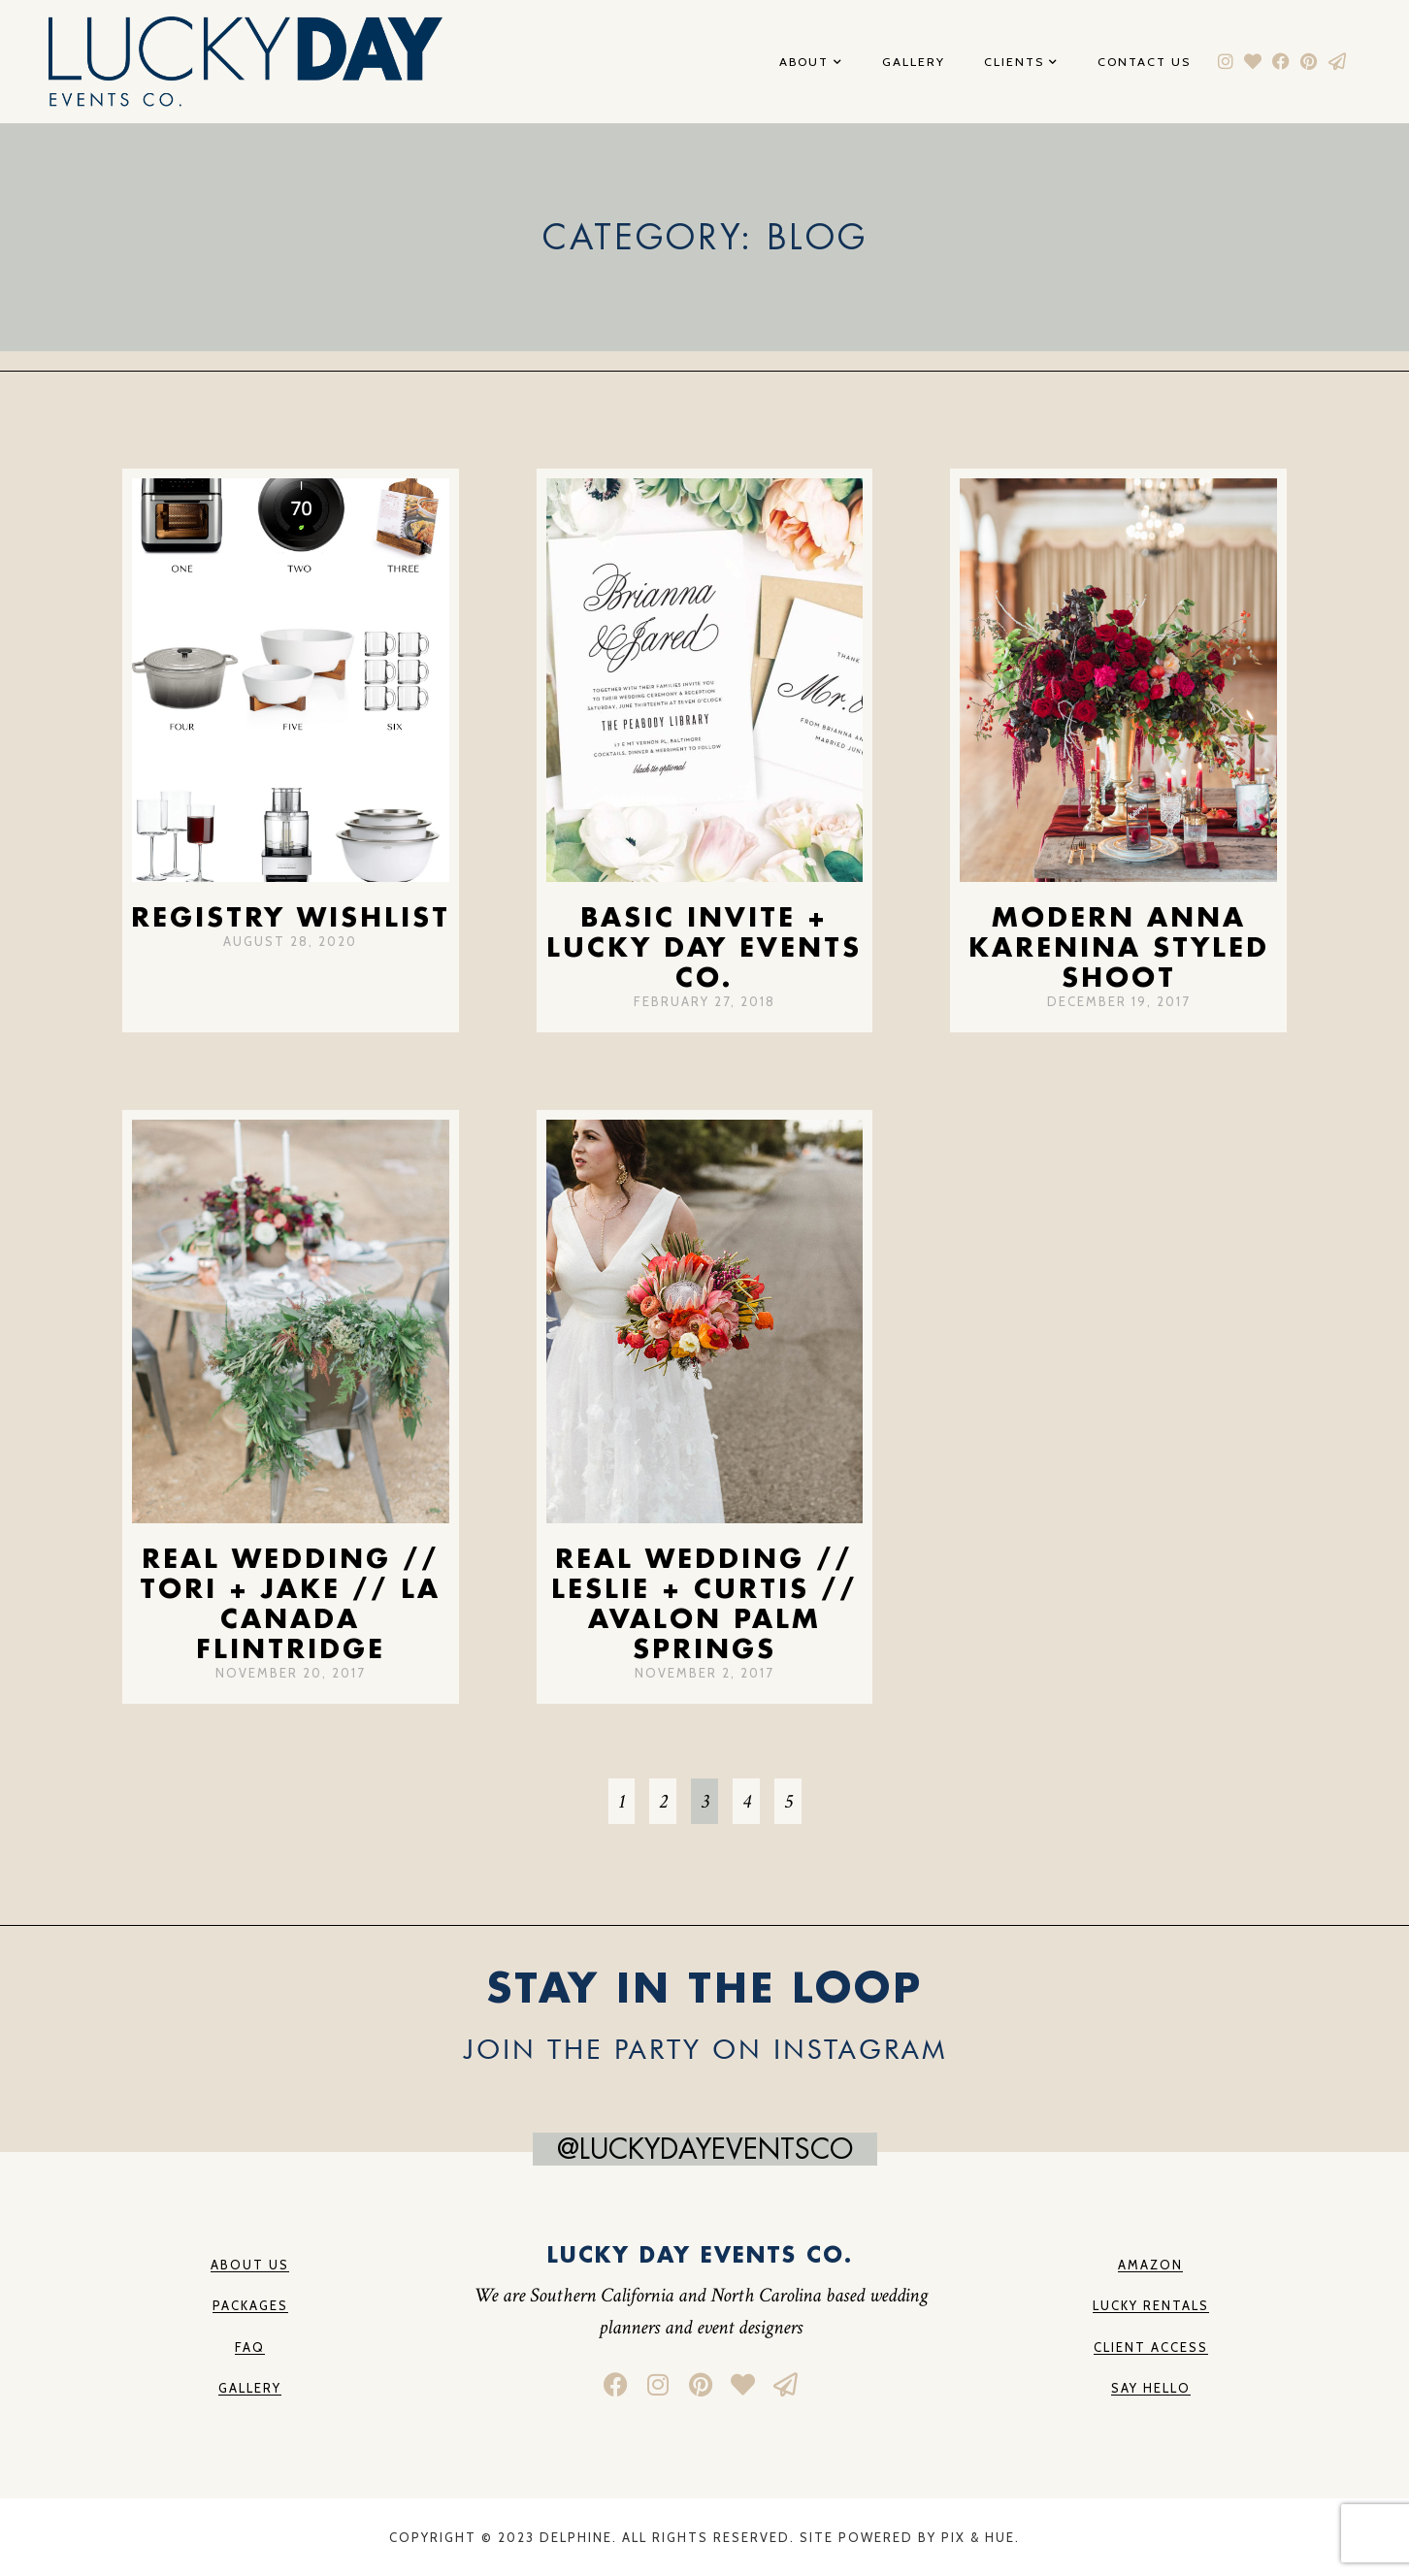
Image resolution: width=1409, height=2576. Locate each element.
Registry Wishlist (290, 916)
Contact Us (1144, 62)
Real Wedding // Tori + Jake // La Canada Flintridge (290, 1603)
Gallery (913, 62)
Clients (1021, 62)
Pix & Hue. (980, 2537)
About (811, 62)
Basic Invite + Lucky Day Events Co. (704, 946)
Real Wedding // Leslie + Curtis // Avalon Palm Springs (704, 1603)
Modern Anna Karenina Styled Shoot (1118, 946)
